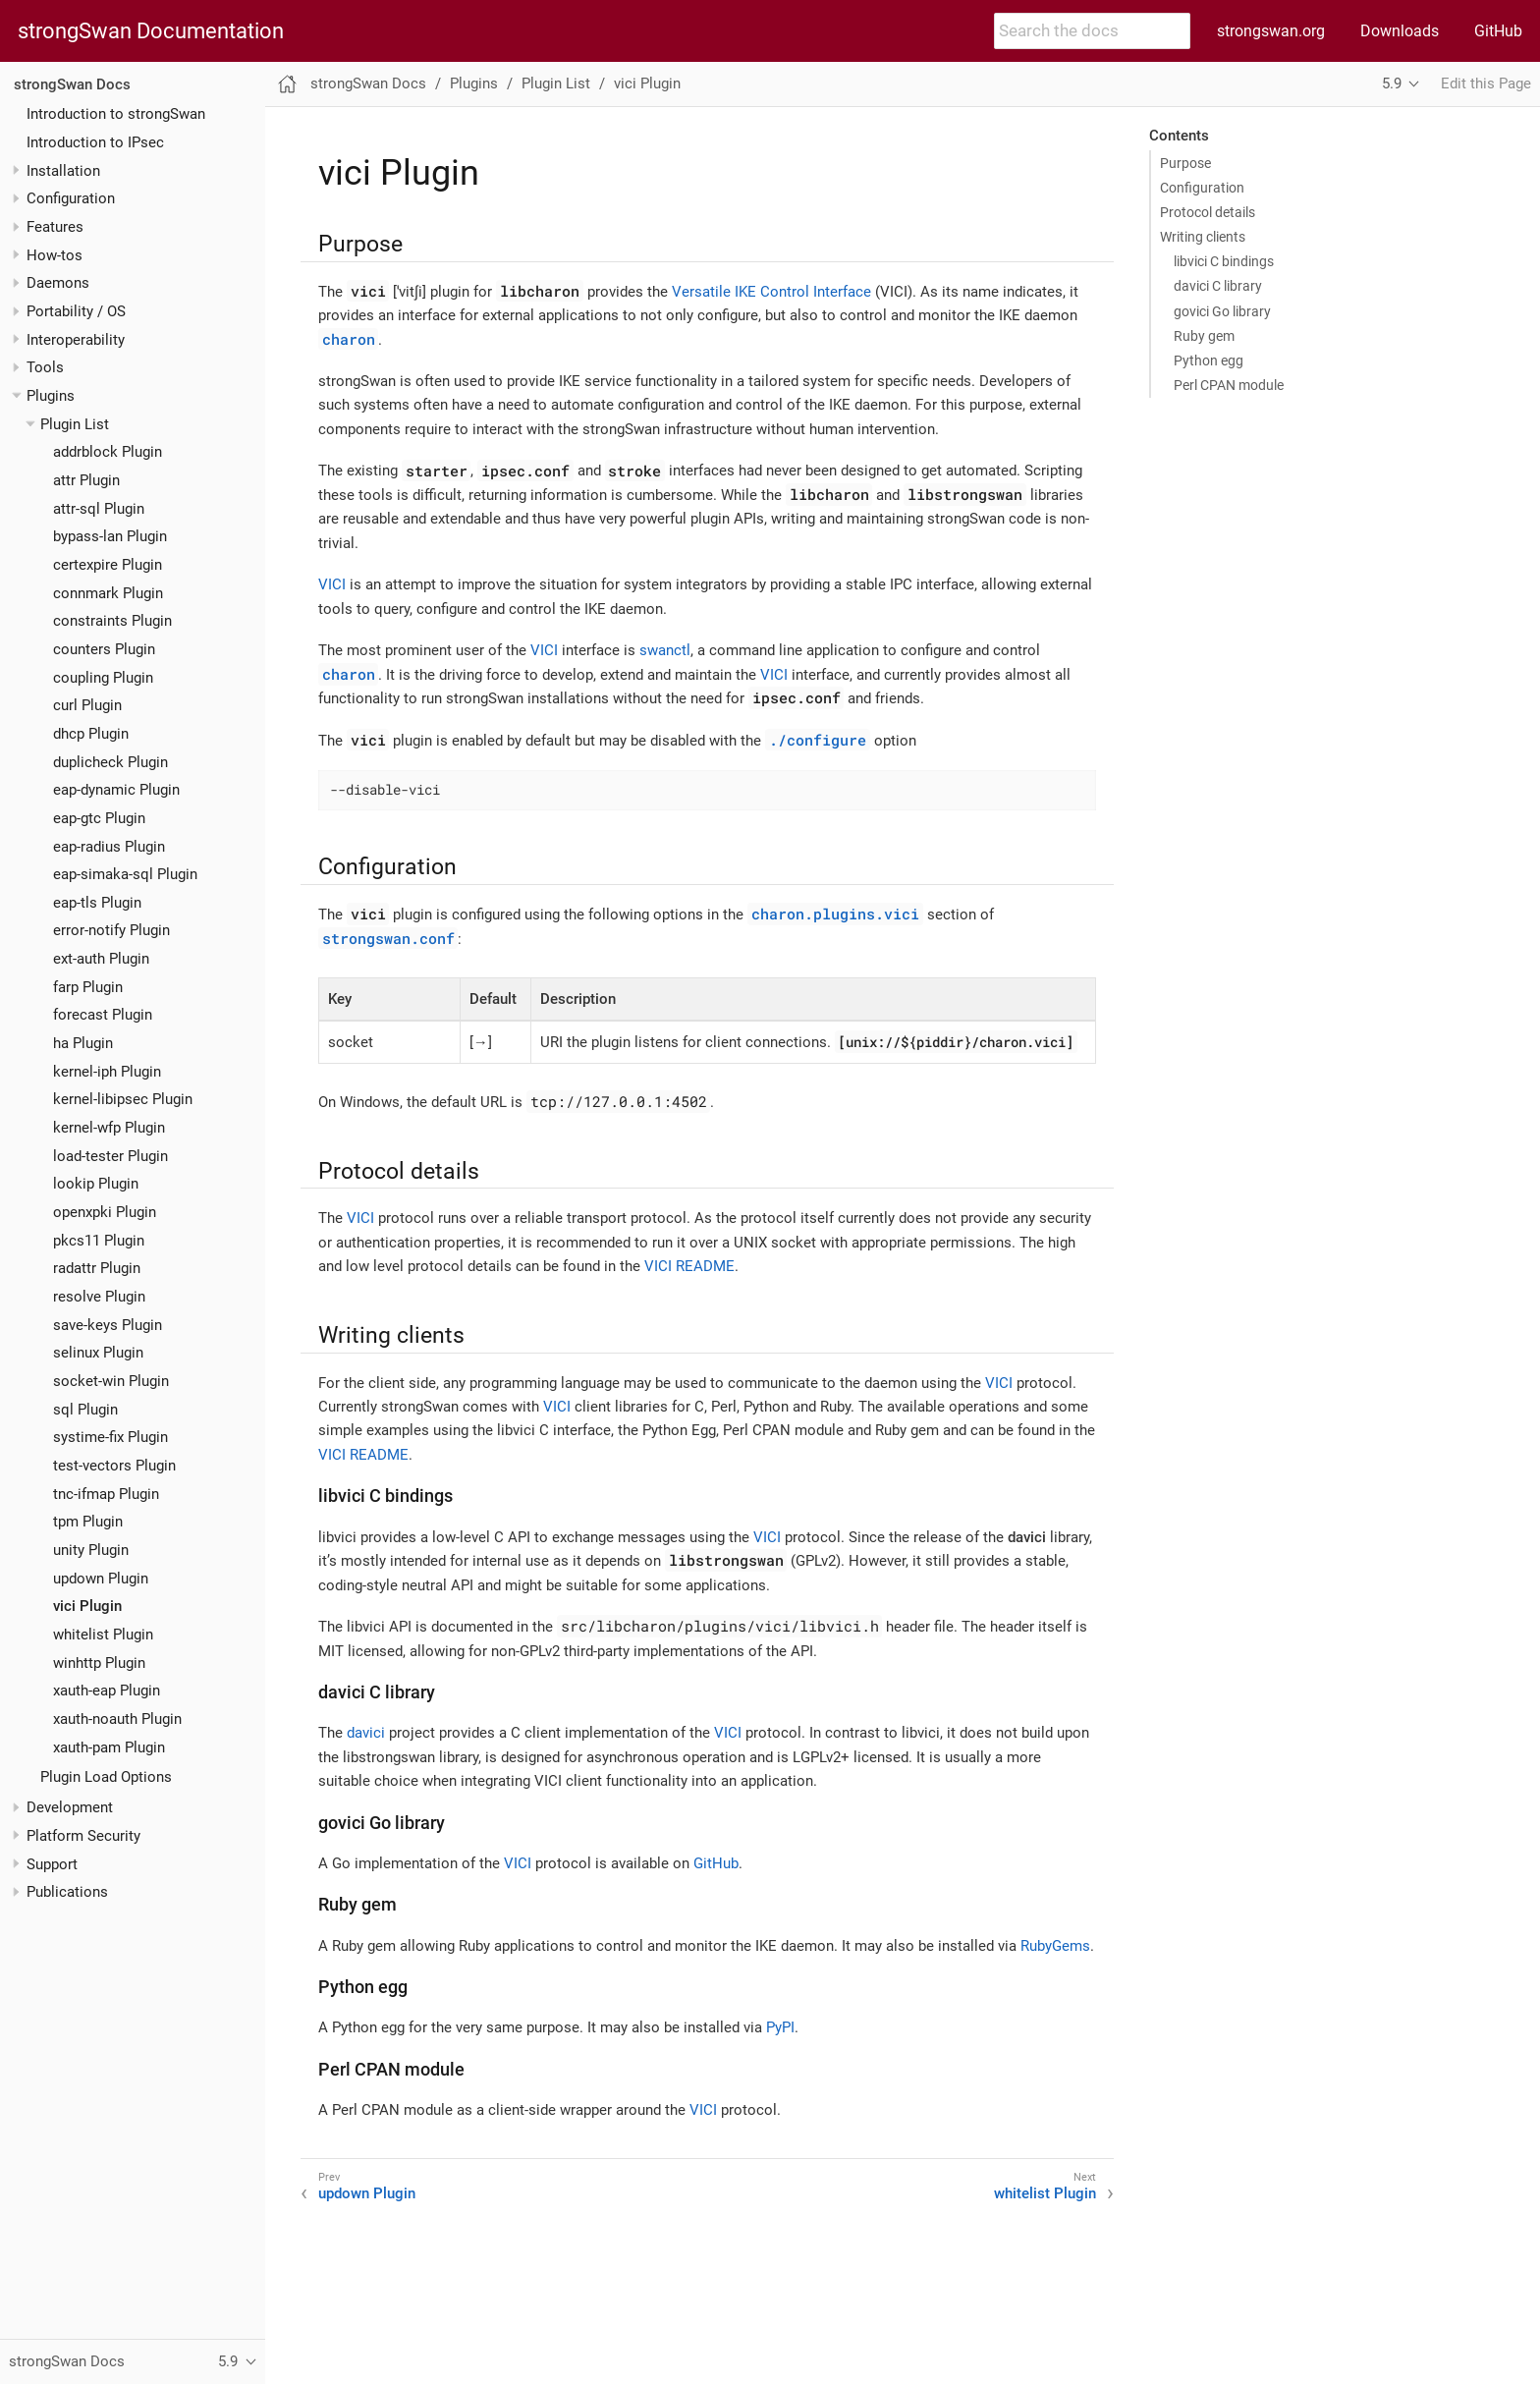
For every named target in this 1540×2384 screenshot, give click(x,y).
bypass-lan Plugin (110, 536)
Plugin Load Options (106, 1777)
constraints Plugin (112, 621)
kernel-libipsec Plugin (122, 1099)
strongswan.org (1271, 31)
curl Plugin (87, 705)
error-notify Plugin (111, 930)
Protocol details (1207, 212)
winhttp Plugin (99, 1663)
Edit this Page (1486, 83)
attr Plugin (86, 480)
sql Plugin (85, 1409)
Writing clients (1202, 237)
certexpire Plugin (107, 565)
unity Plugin (91, 1550)
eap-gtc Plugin (99, 818)
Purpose (1185, 163)
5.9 (1392, 83)
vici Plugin (87, 1606)
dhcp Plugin (91, 734)
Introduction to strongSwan (116, 114)
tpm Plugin (88, 1521)
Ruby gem (1204, 336)
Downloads (1399, 31)
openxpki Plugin (104, 1212)
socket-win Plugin (111, 1381)
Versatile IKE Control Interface (771, 292)
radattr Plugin (96, 1268)
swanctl (664, 650)
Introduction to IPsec (95, 142)
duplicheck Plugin (110, 762)
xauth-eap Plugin (106, 1690)
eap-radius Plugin (109, 847)
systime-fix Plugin (110, 1437)
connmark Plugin (108, 593)
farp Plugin (88, 987)
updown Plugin (100, 1578)
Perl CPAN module (1229, 385)
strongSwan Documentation (151, 31)
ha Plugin (83, 1043)
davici (366, 1733)
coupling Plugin (103, 678)
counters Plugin (104, 649)
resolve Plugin (99, 1296)
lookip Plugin (95, 1183)
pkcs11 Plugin (98, 1240)
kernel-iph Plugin (107, 1072)
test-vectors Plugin (114, 1465)
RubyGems (1055, 1946)
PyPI (780, 2027)
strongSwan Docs (72, 84)
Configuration (1202, 187)
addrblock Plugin (107, 452)
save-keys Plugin (107, 1325)
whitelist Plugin (103, 1634)
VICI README (689, 1266)
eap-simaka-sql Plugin (125, 874)
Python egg (1208, 360)
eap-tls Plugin (97, 903)
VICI (332, 584)
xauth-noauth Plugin (117, 1719)
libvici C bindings (1224, 261)
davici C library (1218, 286)
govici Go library (1222, 311)
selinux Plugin (98, 1352)
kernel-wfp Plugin (109, 1128)
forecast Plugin (102, 1015)
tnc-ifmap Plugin (106, 1494)
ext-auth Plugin (101, 959)
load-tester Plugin (110, 1156)
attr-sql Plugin (98, 509)
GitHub (1498, 31)
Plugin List (74, 424)
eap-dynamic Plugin (116, 790)
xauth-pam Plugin (109, 1747)
